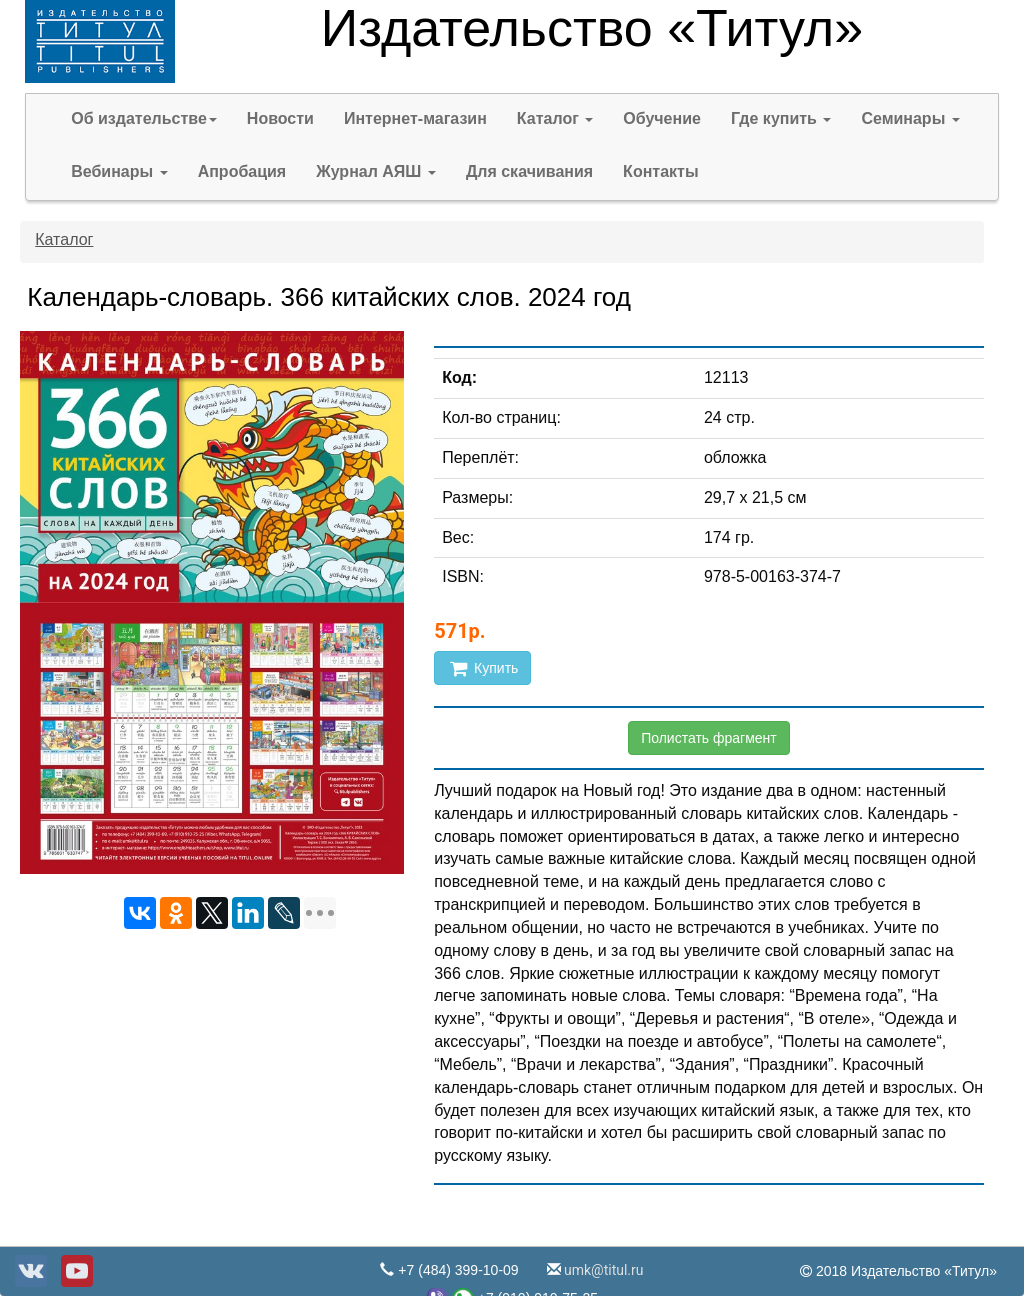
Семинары (910, 118)
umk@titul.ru (602, 1270)
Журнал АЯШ (376, 171)
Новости (280, 118)
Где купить (781, 118)
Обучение (662, 118)
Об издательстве (144, 118)
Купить (482, 668)
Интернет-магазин (415, 118)
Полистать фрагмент (709, 738)
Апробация (242, 171)
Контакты (660, 171)
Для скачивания (529, 171)
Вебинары (119, 171)
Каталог (555, 118)
